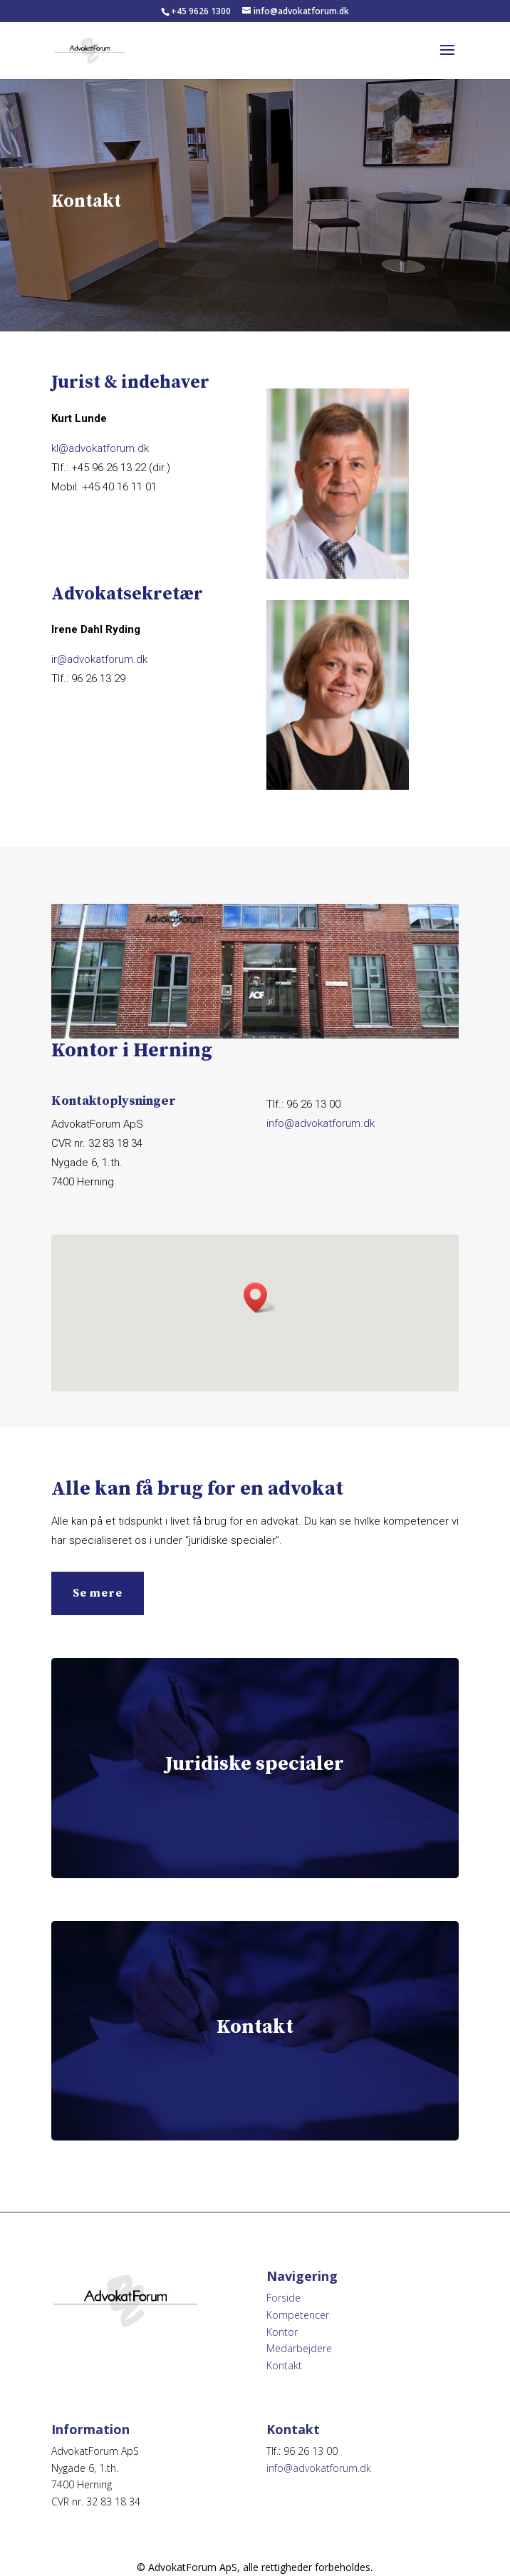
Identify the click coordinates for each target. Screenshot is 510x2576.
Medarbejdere (299, 2348)
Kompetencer (297, 2315)
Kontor (282, 2332)
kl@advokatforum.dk (100, 448)
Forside (283, 2297)
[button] (260, 1297)
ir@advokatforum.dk (99, 659)
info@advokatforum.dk (320, 1123)
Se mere (98, 1593)
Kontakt (284, 2365)
